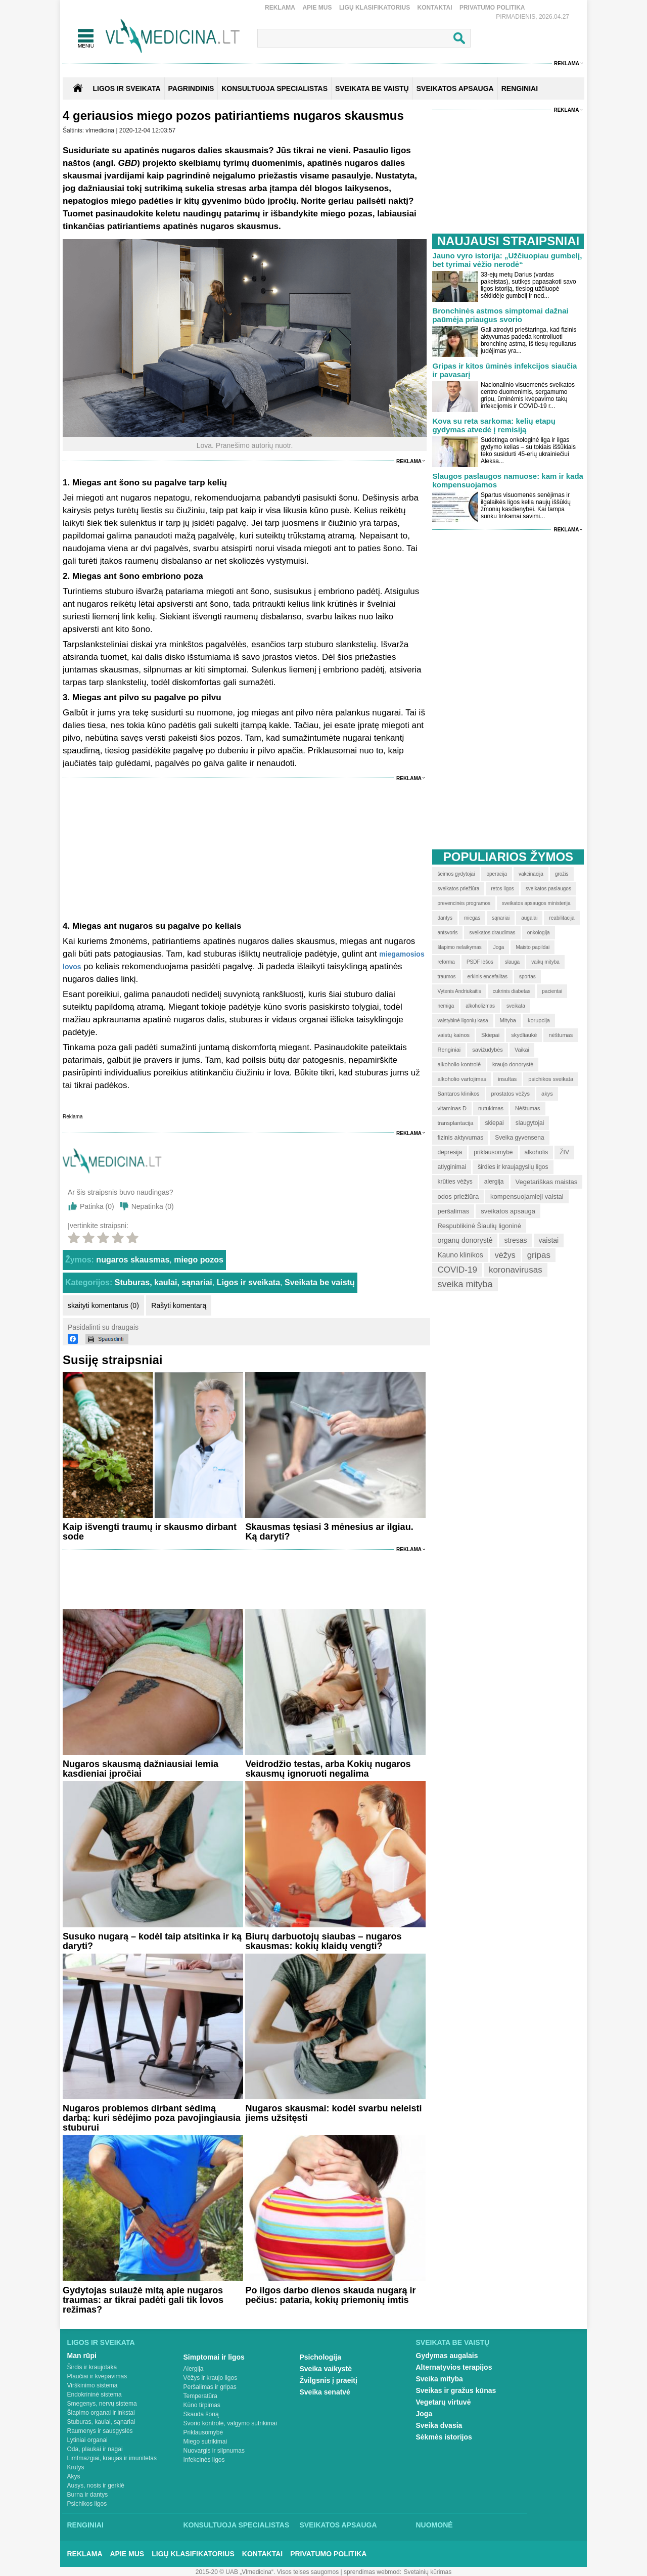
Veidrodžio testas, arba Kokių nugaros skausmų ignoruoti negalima (327, 1769)
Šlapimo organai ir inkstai (101, 2412)
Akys (73, 2476)
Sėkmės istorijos (444, 2437)
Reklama (280, 7)
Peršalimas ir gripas (210, 2386)
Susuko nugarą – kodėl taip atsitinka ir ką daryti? (152, 1941)
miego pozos (198, 1259)
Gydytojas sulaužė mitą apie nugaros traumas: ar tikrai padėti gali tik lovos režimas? (143, 2300)
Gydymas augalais (447, 2356)
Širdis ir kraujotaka (92, 2367)
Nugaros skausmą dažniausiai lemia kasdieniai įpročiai (140, 1769)
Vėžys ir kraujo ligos (210, 2377)
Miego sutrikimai (205, 2441)
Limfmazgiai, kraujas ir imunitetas (112, 2458)
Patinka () (97, 1206)
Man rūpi (82, 2356)
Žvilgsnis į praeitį (328, 2380)
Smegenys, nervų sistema (102, 2403)
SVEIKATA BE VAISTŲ (372, 88)
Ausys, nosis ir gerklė (95, 2485)
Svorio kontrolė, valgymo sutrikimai (230, 2423)
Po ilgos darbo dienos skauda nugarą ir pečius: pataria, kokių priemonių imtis (330, 2295)
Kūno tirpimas (201, 2405)
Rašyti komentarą (178, 1305)
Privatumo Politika (492, 7)
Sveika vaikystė (326, 2369)
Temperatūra (200, 2396)
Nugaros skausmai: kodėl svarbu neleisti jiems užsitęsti (333, 2113)
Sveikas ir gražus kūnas (456, 2390)
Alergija (193, 2368)
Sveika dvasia (439, 2425)
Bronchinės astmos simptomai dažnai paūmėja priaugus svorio (500, 315)
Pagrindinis (191, 88)
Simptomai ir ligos (214, 2357)
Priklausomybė (203, 2432)
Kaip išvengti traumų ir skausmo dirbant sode (150, 1532)
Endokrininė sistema (94, 2394)
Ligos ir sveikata (126, 88)
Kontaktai (435, 7)
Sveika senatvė (325, 2392)
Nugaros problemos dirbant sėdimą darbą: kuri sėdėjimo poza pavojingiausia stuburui (152, 2118)
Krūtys (75, 2467)
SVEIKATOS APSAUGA (455, 88)
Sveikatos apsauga (338, 2525)
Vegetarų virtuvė (443, 2402)
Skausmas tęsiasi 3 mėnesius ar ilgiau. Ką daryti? (329, 1532)
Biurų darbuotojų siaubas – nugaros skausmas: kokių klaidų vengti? (323, 1941)
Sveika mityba (439, 2379)
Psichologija (320, 2357)
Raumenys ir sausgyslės (100, 2430)
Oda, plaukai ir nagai (95, 2449)
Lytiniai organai (87, 2440)
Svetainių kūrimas (428, 2571)
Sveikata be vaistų (320, 1282)
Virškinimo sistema (92, 2385)
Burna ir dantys (87, 2494)
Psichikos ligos (87, 2503)
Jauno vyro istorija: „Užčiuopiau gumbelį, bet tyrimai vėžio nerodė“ (507, 259)
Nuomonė (434, 2525)
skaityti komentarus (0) (103, 1305)
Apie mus (317, 7)
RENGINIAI (519, 88)
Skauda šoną (201, 2414)
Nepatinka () (152, 1206)
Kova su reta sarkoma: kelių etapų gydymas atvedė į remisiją (493, 425)
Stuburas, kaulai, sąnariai (163, 1282)
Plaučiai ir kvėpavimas (97, 2376)
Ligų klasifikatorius (374, 7)
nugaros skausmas (132, 1259)
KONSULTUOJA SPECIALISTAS (274, 88)
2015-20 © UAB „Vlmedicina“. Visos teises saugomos (267, 2571)
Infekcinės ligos (204, 2459)
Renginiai (85, 2525)
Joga (424, 2414)
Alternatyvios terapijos (454, 2367)
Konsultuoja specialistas (236, 2525)
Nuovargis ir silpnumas (214, 2450)
